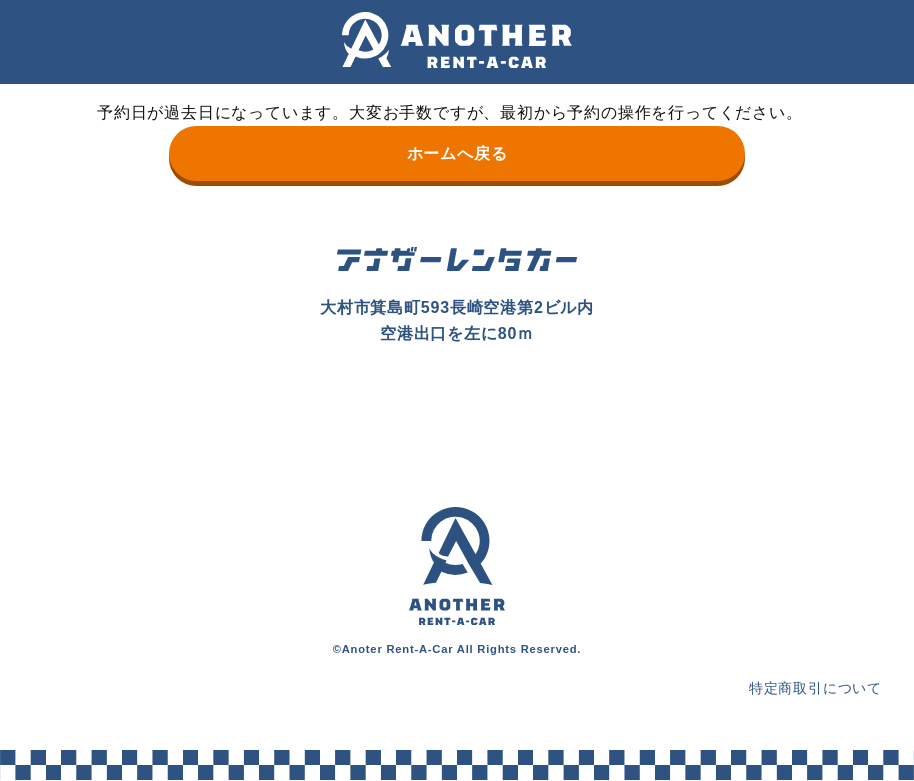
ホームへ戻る (457, 153)
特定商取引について (815, 688)
